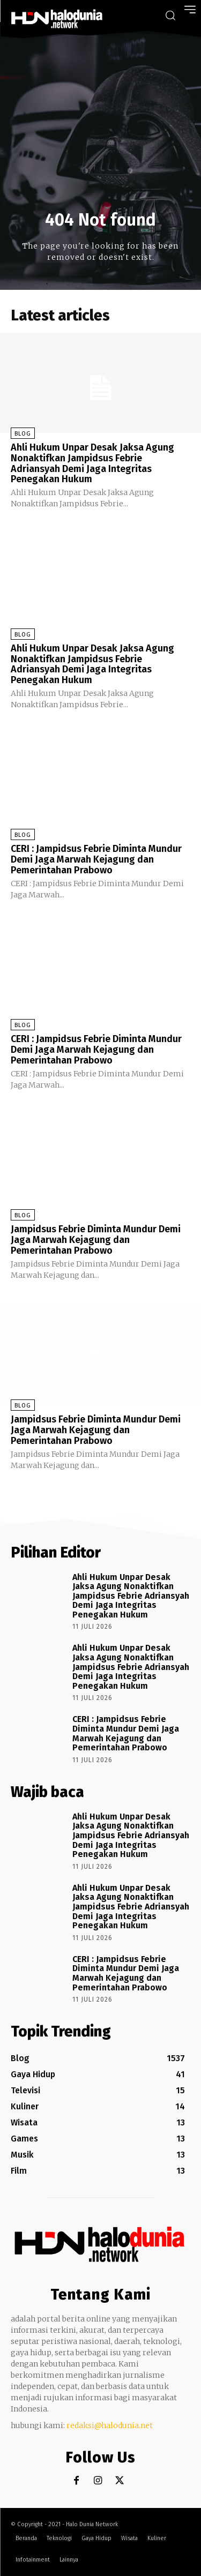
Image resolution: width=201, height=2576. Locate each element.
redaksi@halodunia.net (109, 2425)
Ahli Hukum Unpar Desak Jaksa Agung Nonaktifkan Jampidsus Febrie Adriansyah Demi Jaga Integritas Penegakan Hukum (92, 463)
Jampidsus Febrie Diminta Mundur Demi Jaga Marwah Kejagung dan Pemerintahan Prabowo (96, 1239)
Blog (22, 433)
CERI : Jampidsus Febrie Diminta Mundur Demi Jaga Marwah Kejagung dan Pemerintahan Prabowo (96, 859)
